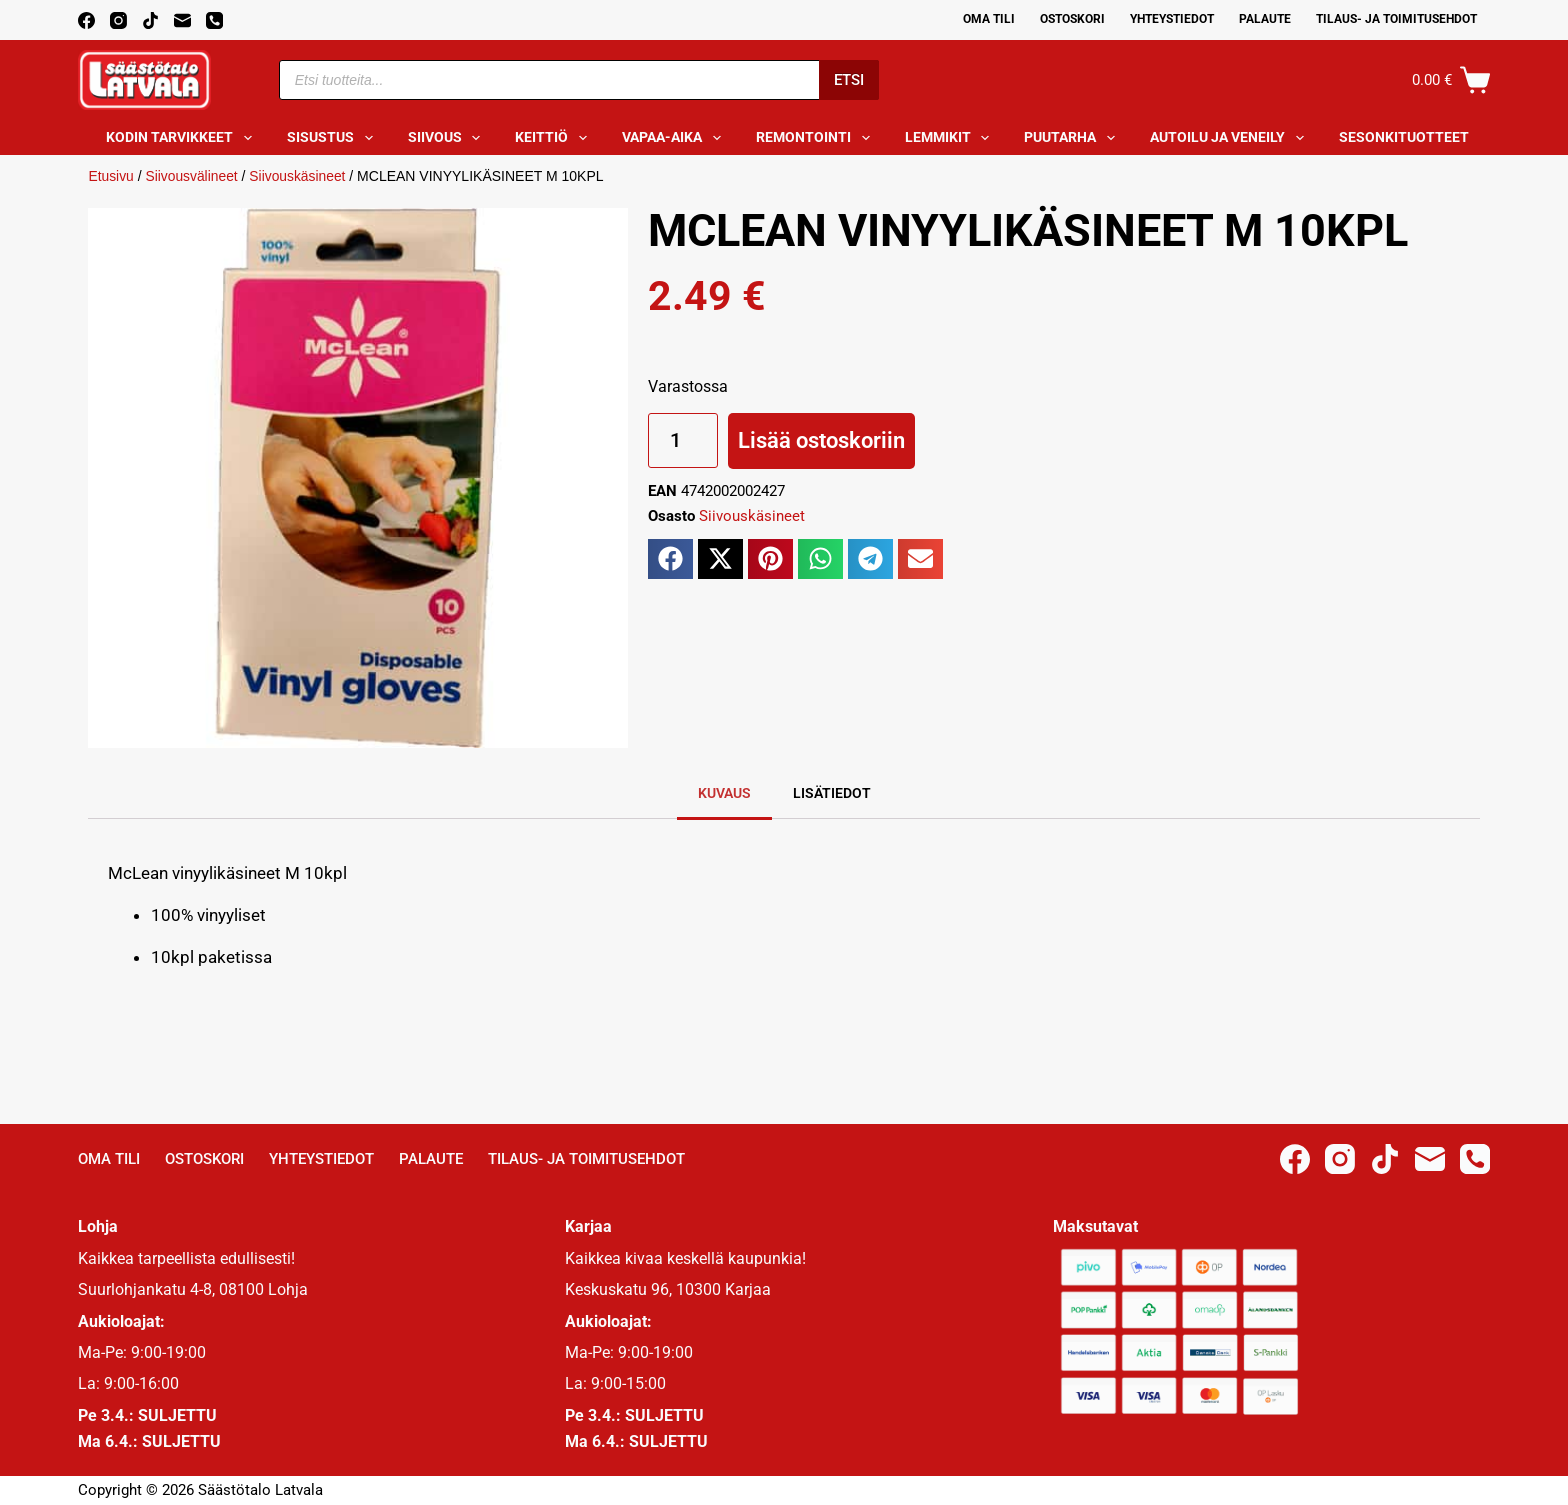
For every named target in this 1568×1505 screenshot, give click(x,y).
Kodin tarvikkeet (183, 138)
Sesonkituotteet (1417, 138)
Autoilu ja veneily (1231, 138)
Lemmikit (951, 138)
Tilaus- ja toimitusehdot (1396, 19)
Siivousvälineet (192, 176)
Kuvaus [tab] (724, 793)
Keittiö (555, 138)
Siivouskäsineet (299, 176)
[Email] (182, 20)
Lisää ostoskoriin (821, 440)
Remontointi (817, 138)
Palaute (1265, 19)
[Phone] (214, 20)
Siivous (448, 138)
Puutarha (1073, 138)
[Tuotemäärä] (683, 440)
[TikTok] (150, 20)
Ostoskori (1072, 19)
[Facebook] (86, 20)
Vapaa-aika (675, 138)
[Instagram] (118, 20)
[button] (670, 559)
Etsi (849, 80)
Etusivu (111, 176)
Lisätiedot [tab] (832, 793)
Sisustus (334, 138)
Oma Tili (989, 19)
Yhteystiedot (1172, 19)
